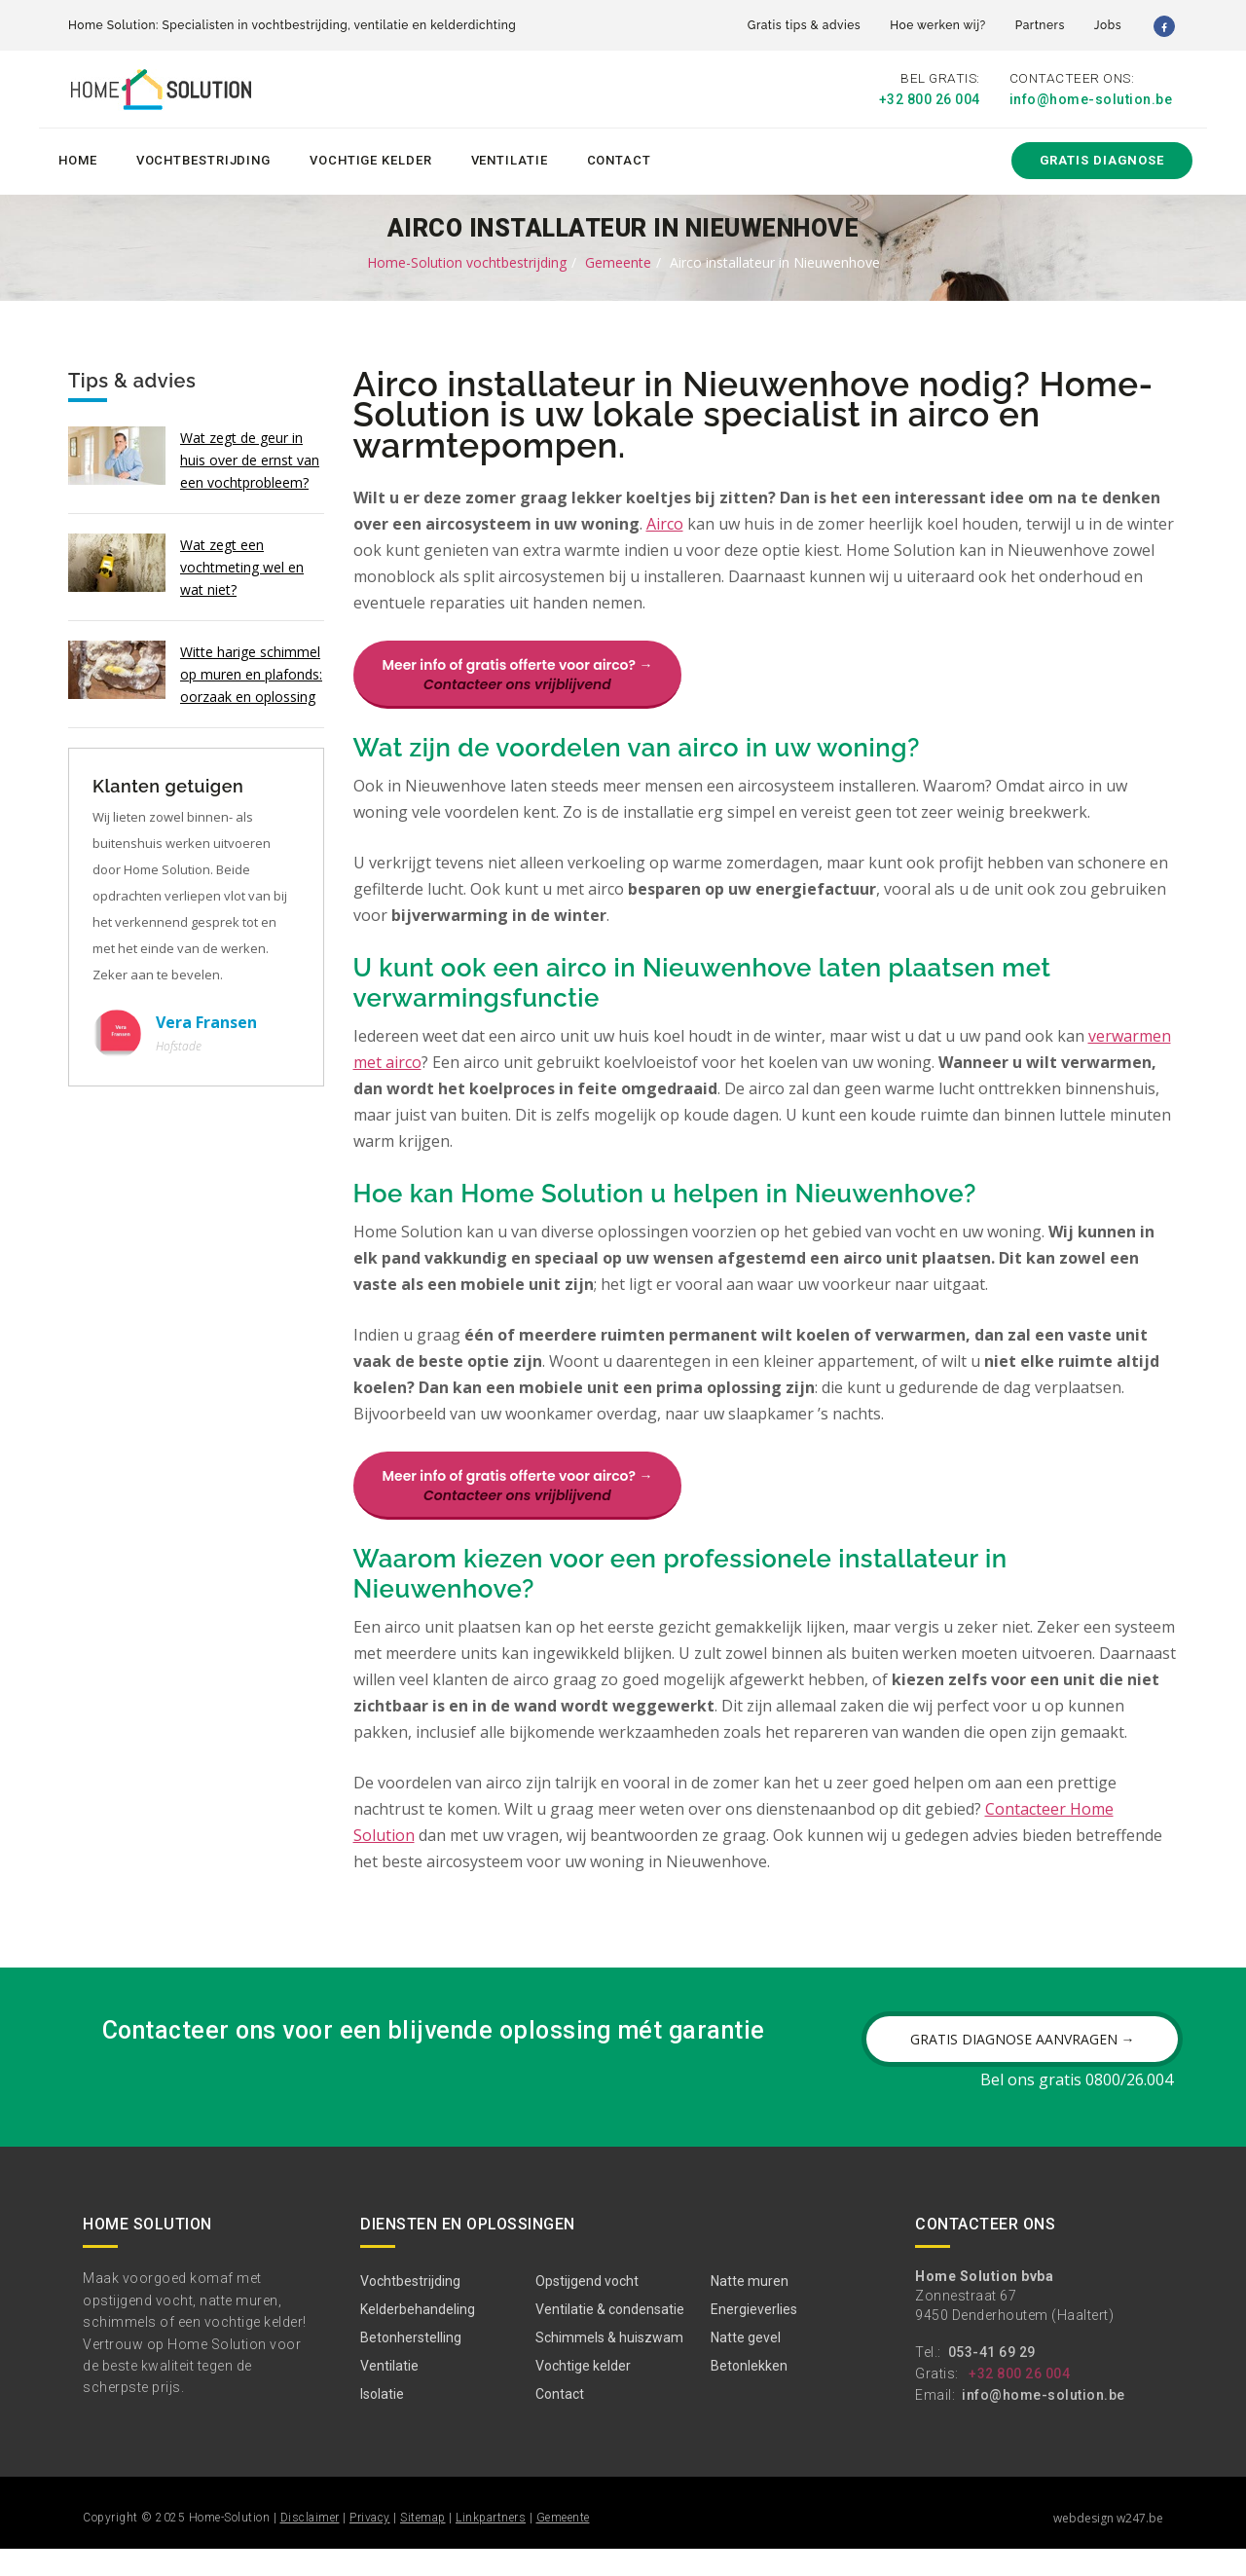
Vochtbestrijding (203, 157)
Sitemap (423, 2545)
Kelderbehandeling (417, 2336)
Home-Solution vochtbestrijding (467, 259)
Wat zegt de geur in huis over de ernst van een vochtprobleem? (249, 457)
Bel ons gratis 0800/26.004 (1076, 2106)
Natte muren (749, 2308)
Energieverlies (754, 2336)
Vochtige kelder (371, 157)
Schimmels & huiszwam (609, 2365)
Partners (1040, 25)
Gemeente (618, 259)
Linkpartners (491, 2545)
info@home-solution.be (1091, 99)
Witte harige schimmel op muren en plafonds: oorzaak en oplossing (251, 671)
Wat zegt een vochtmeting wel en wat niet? (242, 564)
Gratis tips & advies (804, 25)
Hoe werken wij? (938, 25)
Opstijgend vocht (587, 2308)
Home (77, 157)
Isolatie (382, 2421)
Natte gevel (746, 2365)
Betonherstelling (410, 2365)
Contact (619, 157)
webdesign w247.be (1108, 2545)
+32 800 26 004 (929, 99)
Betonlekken (749, 2393)
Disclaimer (310, 2545)
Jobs (1107, 25)
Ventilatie (509, 157)
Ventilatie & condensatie (609, 2336)
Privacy (369, 2545)
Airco (664, 522)
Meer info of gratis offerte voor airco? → (518, 672)
